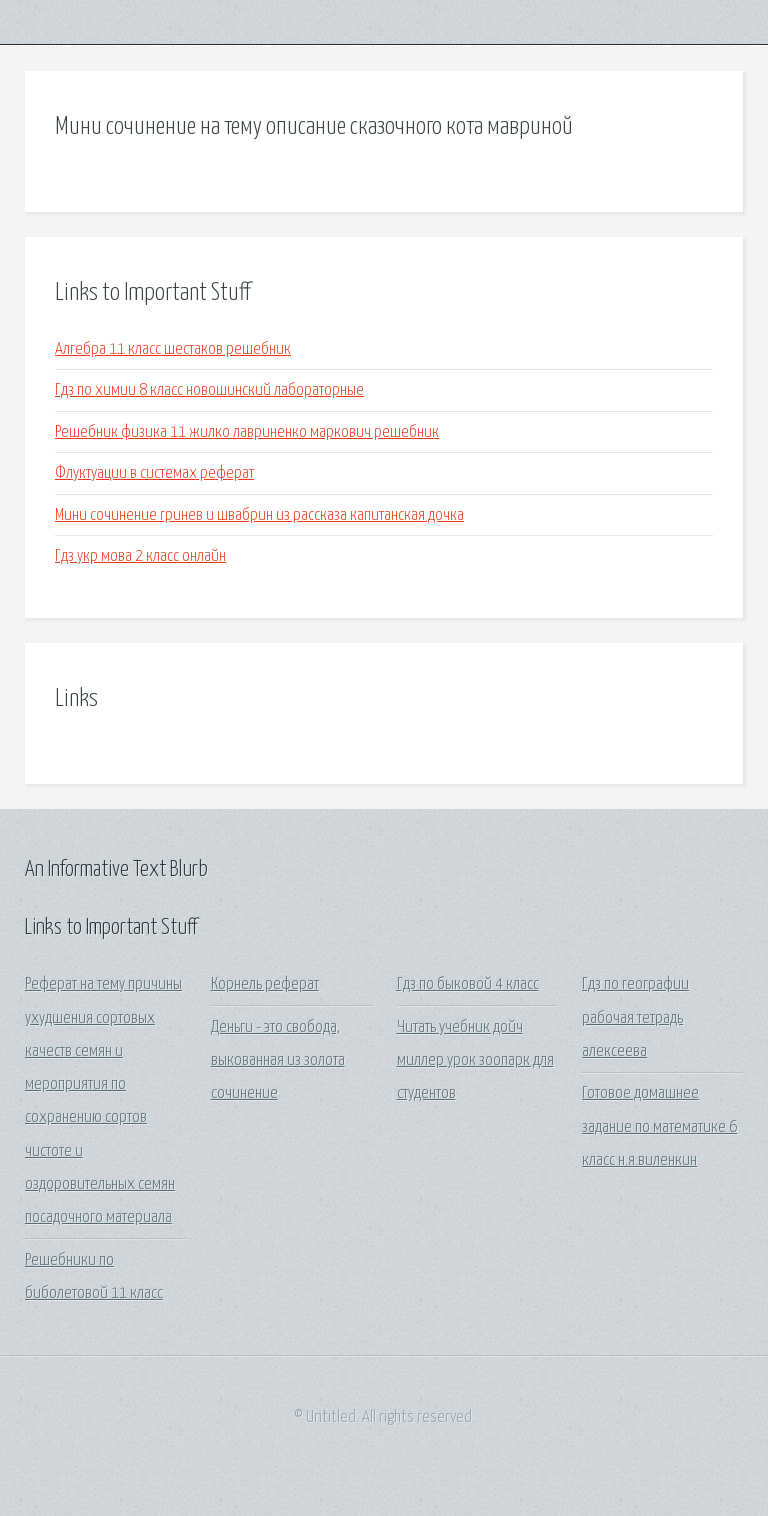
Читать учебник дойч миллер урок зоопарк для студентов (475, 1061)
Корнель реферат (265, 984)
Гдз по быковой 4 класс (468, 984)
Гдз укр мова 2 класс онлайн (140, 556)
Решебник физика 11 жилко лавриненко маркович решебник (247, 432)
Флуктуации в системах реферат (154, 473)
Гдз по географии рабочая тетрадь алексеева (635, 1018)
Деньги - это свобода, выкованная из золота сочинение (278, 1061)
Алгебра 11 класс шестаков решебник (173, 349)
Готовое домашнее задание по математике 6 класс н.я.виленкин (659, 1127)
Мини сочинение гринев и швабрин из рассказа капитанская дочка (259, 515)
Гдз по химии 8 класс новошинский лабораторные (209, 390)
